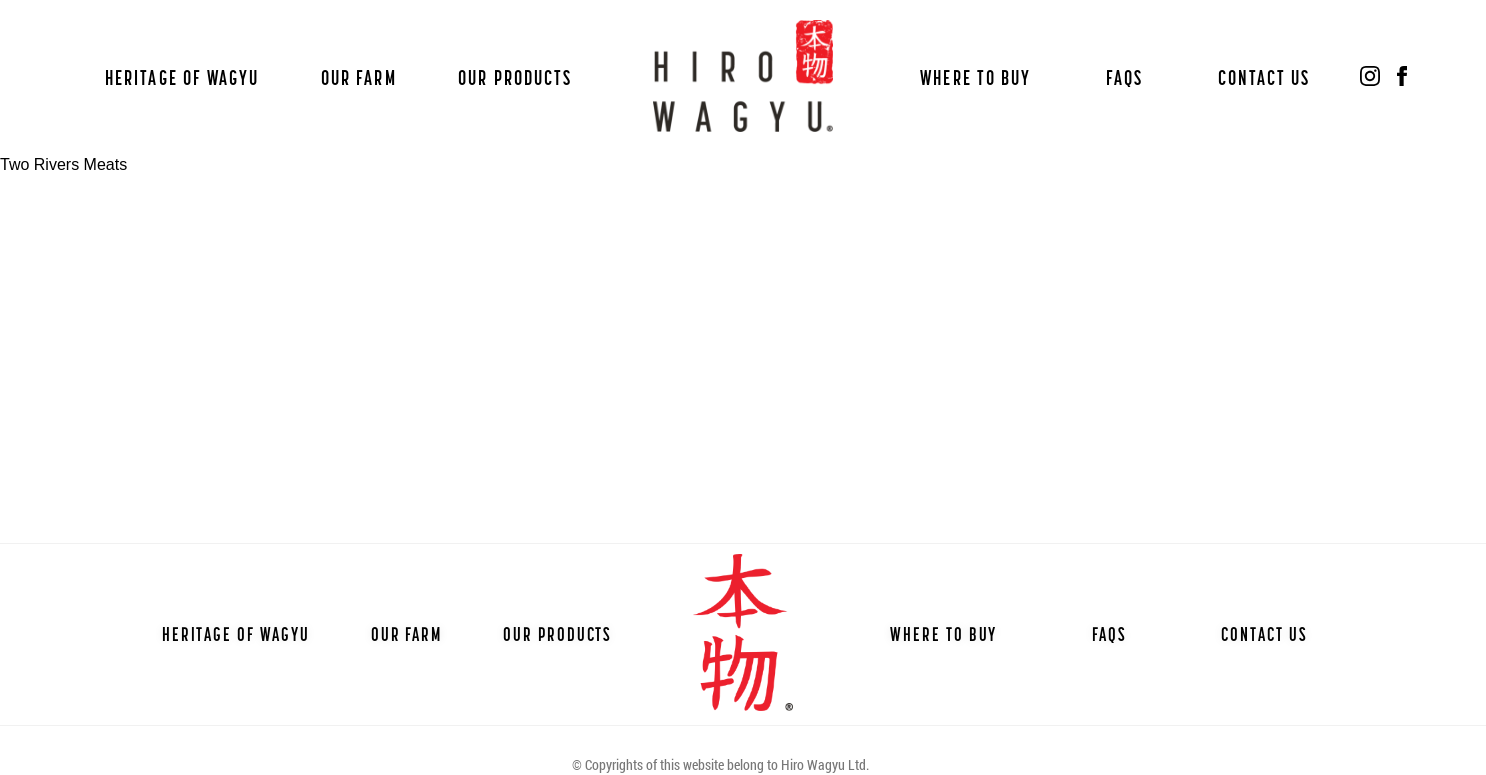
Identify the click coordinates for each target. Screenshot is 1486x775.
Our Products (515, 77)
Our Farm (359, 77)
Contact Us (1264, 77)
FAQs (1124, 77)
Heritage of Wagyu (182, 77)
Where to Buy (975, 77)
